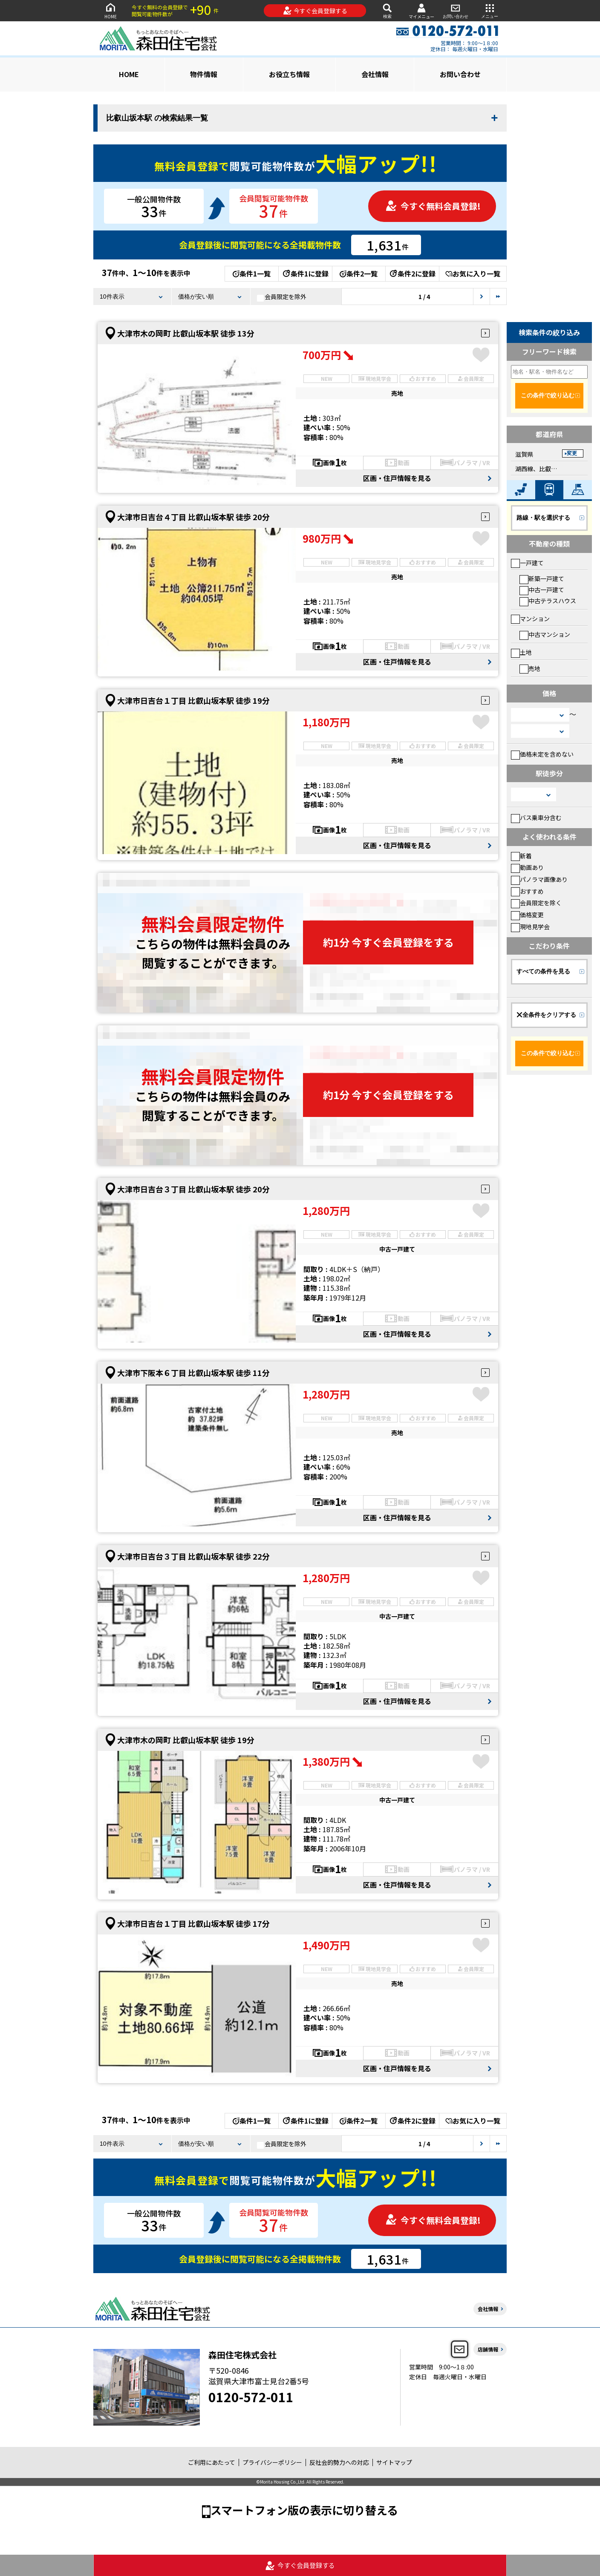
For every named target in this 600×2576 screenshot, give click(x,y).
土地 (521, 652)
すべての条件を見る (543, 971)
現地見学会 (530, 926)
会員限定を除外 (281, 297)
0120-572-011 (251, 2396)
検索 (387, 10)
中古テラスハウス (547, 600)
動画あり (527, 867)
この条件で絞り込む (547, 395)
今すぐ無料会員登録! (433, 206)
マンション (530, 618)
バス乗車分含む (536, 817)
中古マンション (544, 634)
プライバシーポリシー (272, 2462)
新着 (521, 856)
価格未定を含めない (542, 754)
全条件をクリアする (546, 1014)
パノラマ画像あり (539, 879)
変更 (572, 453)
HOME (110, 10)
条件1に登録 (305, 273)
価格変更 (527, 914)
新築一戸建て (541, 578)
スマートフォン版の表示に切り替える (304, 2510)
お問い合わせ (455, 10)
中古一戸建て (541, 589)
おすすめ (527, 891)
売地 (529, 668)
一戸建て (527, 562)
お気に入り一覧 (472, 273)
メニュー (490, 10)
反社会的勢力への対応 (339, 2462)
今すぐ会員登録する (315, 10)
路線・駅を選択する (543, 517)
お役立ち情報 (289, 74)
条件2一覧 (359, 273)
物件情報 (203, 74)
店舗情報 (488, 2349)
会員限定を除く (536, 902)
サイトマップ (394, 2462)
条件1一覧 (252, 273)
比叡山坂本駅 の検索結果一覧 (157, 118)
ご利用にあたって (211, 2462)
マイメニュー (421, 11)
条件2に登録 (412, 273)
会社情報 (375, 74)
